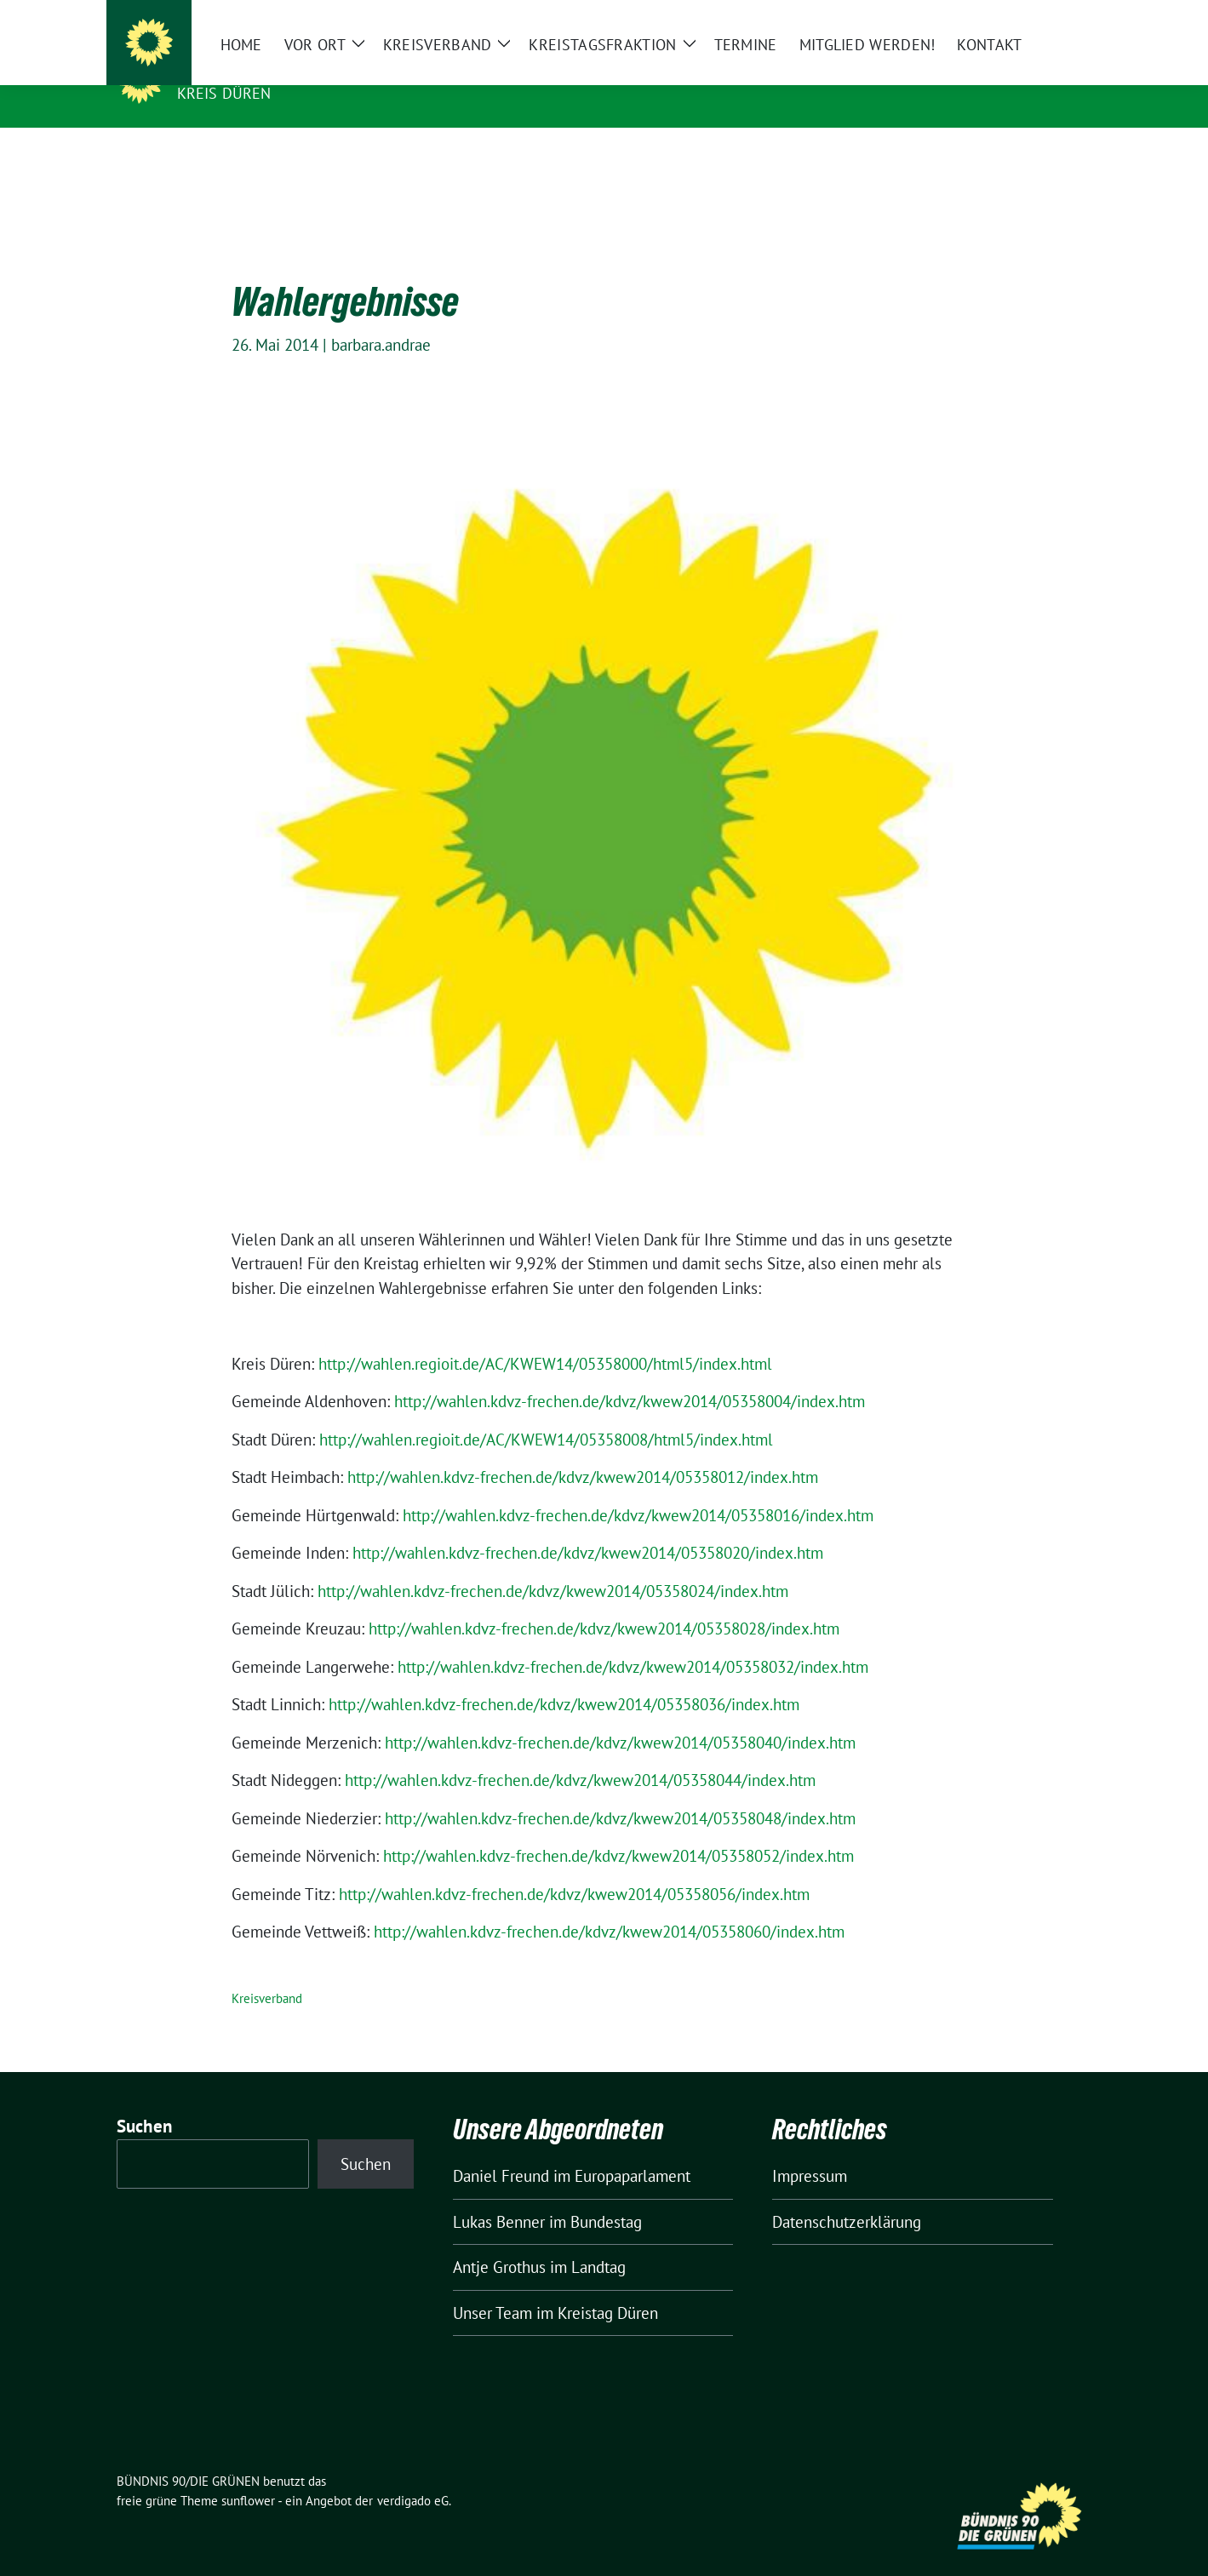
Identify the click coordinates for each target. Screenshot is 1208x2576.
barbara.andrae (381, 318)
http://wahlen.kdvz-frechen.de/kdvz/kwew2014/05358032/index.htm (633, 1640)
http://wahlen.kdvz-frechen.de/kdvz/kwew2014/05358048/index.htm (620, 1792)
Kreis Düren (224, 93)
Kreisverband (267, 1972)
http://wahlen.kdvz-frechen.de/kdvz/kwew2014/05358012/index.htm (582, 1450)
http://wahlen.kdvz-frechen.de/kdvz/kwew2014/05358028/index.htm (604, 1602)
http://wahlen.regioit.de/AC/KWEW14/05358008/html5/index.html (546, 1413)
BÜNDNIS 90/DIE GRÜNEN (281, 69)
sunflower (248, 2474)
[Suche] (1037, 16)
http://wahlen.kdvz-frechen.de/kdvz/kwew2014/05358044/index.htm (580, 1753)
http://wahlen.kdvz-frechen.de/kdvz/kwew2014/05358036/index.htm (564, 1678)
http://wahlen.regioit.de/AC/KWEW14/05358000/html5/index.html (545, 1337)
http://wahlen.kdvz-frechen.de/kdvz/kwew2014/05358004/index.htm (629, 1375)
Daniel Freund (501, 2149)
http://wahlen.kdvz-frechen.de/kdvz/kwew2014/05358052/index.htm (618, 1829)
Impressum (809, 2149)
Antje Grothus (499, 2240)
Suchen (145, 2099)
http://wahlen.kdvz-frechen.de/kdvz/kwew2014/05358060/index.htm (609, 1905)
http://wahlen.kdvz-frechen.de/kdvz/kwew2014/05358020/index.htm (587, 1526)
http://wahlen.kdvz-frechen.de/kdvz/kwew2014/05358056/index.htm (574, 1868)
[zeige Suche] (1062, 16)
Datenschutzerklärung (846, 2195)
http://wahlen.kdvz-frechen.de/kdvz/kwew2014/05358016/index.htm (638, 1489)
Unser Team (492, 2286)
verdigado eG (413, 2474)
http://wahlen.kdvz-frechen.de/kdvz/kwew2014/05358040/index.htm (620, 1716)
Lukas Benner (499, 2195)
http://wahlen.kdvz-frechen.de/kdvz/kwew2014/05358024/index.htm (553, 1564)
